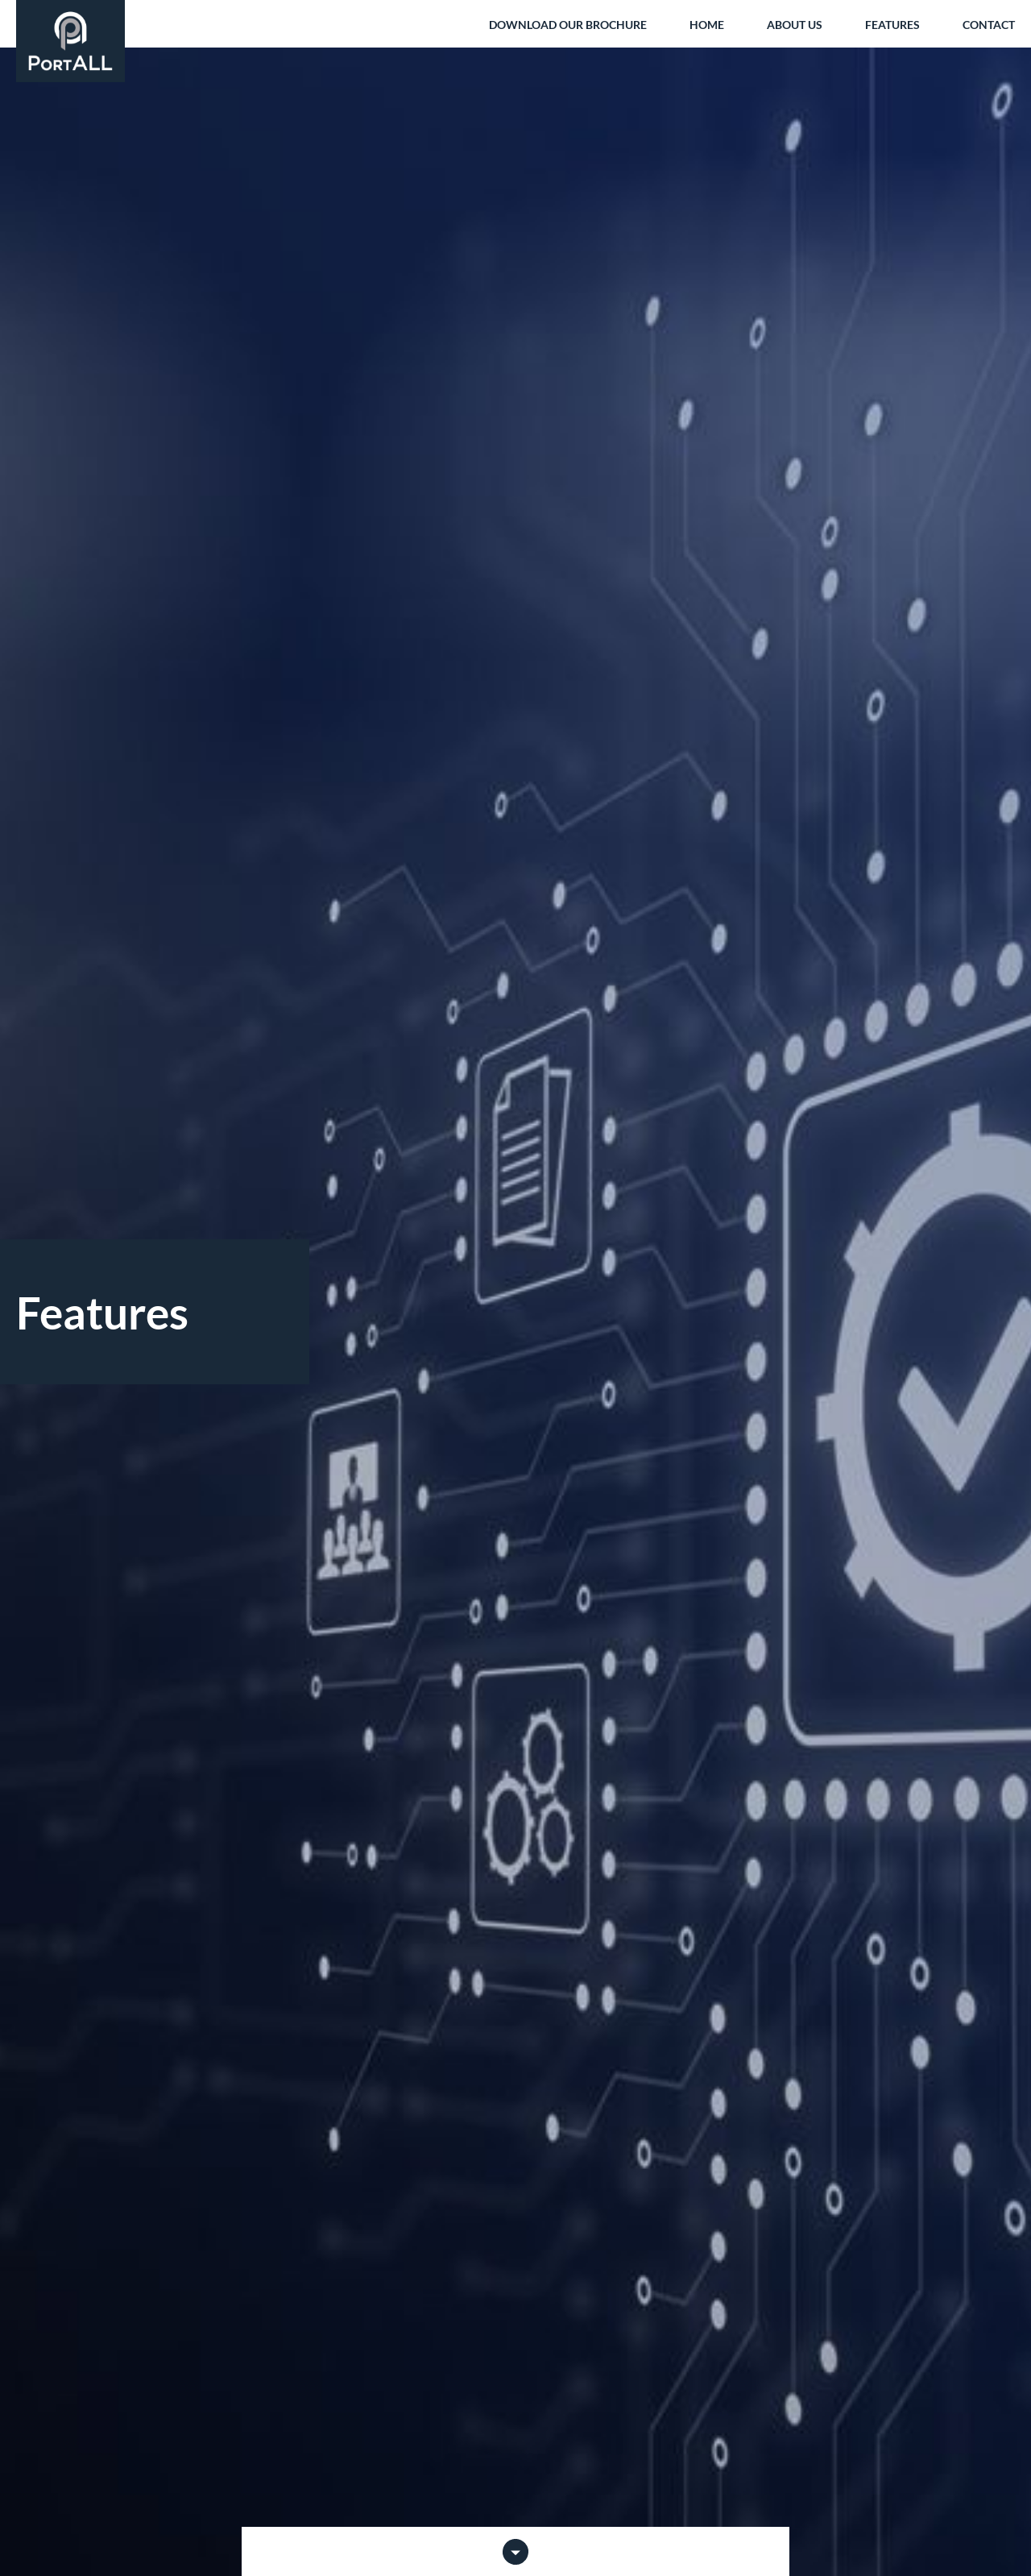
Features (892, 24)
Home (706, 24)
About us (794, 24)
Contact (989, 24)
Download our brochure (568, 24)
